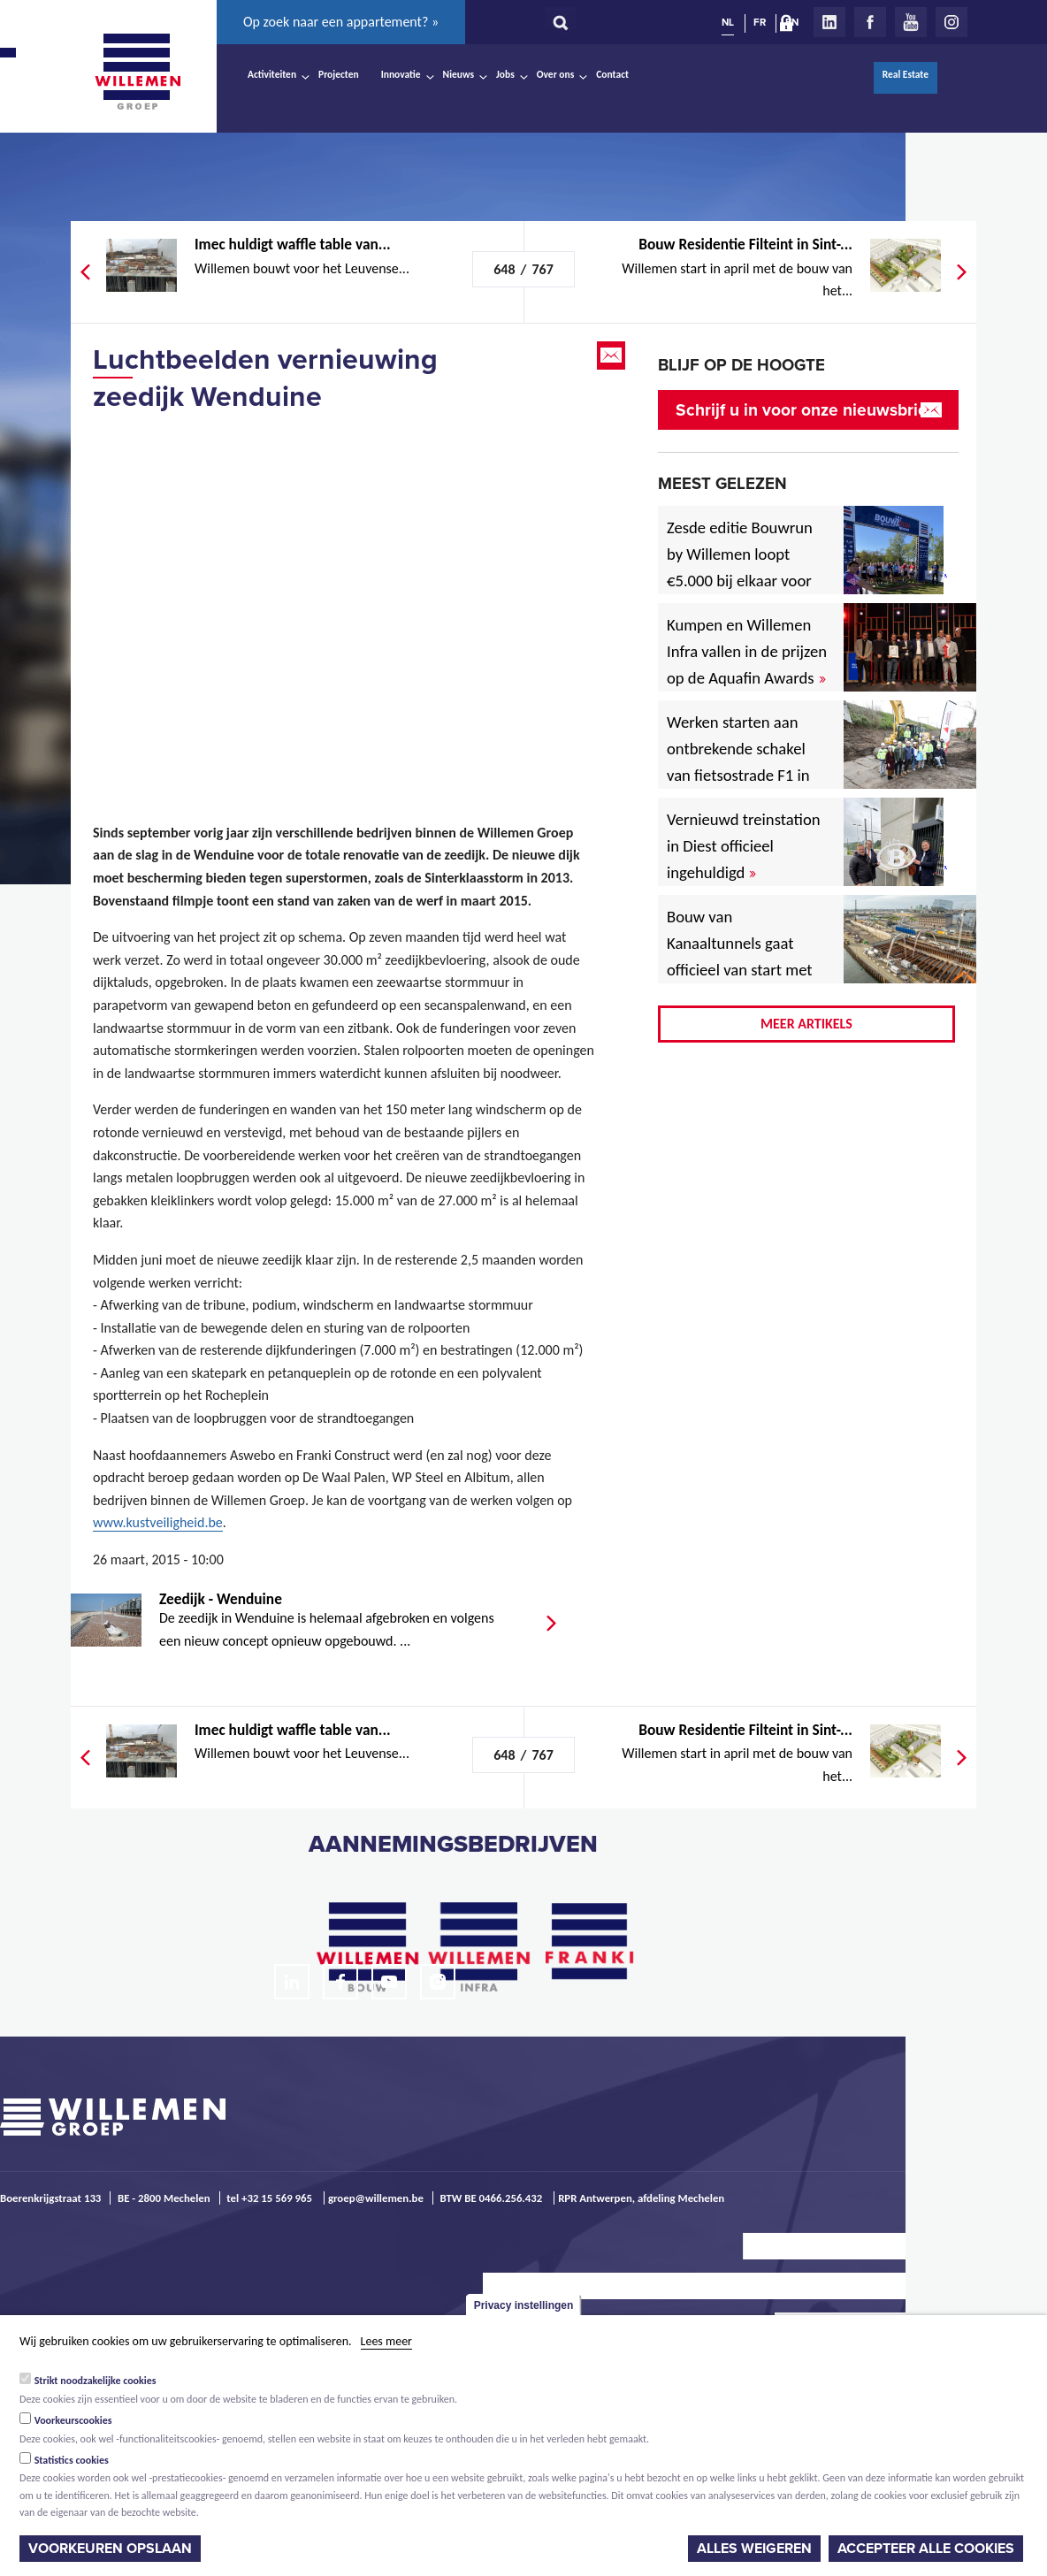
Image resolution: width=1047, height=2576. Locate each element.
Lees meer (386, 2341)
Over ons (556, 74)
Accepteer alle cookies (925, 2548)
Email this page (613, 355)
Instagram (951, 22)
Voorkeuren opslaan (110, 2548)
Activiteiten (272, 74)
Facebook (870, 22)
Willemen (137, 72)
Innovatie (401, 74)
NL (728, 22)
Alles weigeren (754, 2548)
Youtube (911, 22)
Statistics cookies (71, 2460)
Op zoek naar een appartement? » (341, 21)
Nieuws (458, 74)
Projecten (338, 74)
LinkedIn (829, 22)
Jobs (505, 74)
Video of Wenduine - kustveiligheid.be (345, 596)
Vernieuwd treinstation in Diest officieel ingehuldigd (744, 846)
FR (759, 22)
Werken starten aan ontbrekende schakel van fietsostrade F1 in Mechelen (738, 762)
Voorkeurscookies (73, 2420)
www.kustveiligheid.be (158, 1522)
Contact (612, 74)
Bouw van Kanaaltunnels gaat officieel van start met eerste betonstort (740, 956)
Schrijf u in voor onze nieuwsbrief (804, 410)
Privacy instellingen (524, 2305)
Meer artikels (806, 1023)
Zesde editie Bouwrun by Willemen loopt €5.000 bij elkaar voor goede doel (740, 567)
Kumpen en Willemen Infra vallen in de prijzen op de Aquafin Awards (747, 651)
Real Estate (906, 74)
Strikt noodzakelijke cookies (95, 2380)
